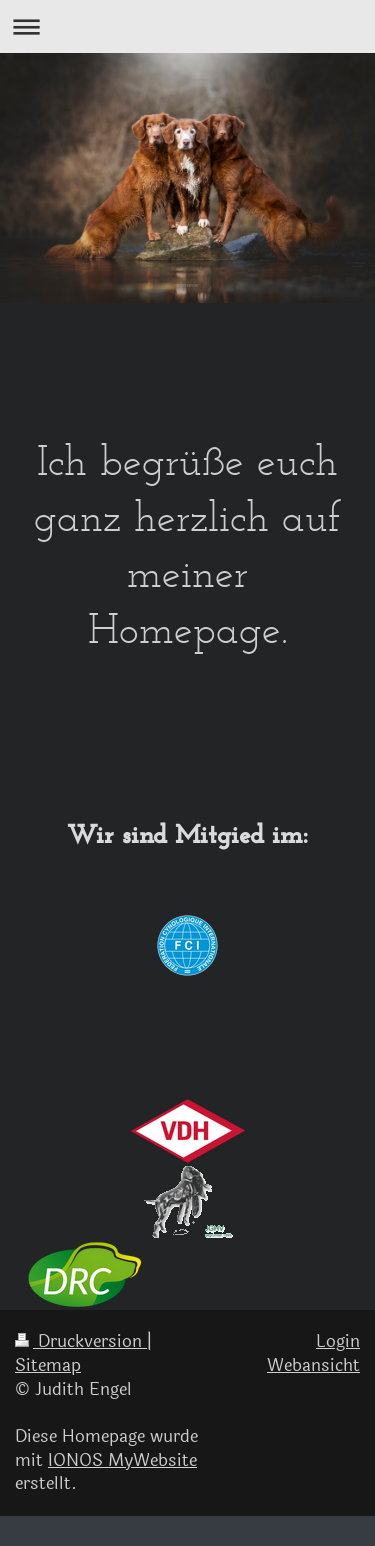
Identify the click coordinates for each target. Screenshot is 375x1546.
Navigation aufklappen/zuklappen (187, 26)
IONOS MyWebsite (122, 1460)
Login (338, 1341)
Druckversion (81, 1341)
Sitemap (48, 1365)
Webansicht (313, 1365)
